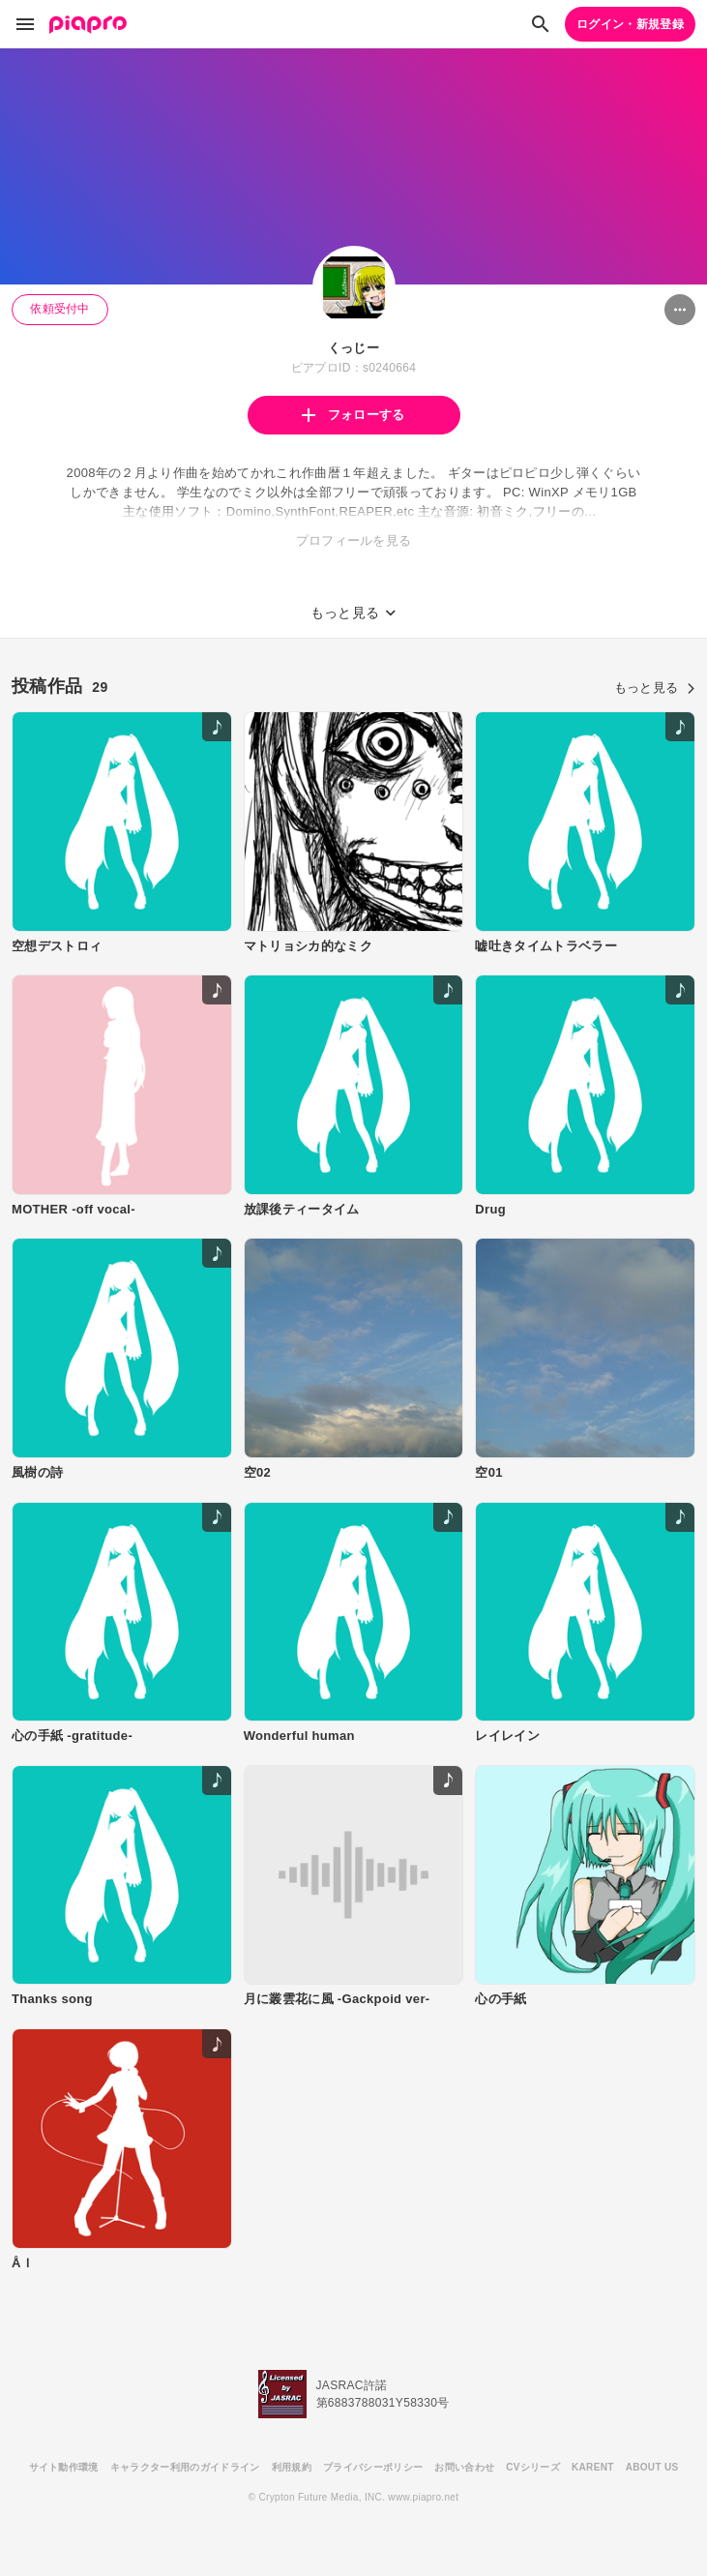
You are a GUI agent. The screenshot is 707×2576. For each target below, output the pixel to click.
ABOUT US (652, 2467)
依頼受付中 (60, 308)
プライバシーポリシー (373, 2467)
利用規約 (291, 2467)
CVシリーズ (533, 2467)
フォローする (353, 414)
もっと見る (654, 687)
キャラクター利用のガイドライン (185, 2467)
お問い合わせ (464, 2467)
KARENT (593, 2467)
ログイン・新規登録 (630, 24)
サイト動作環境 (64, 2467)
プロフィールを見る (354, 540)
